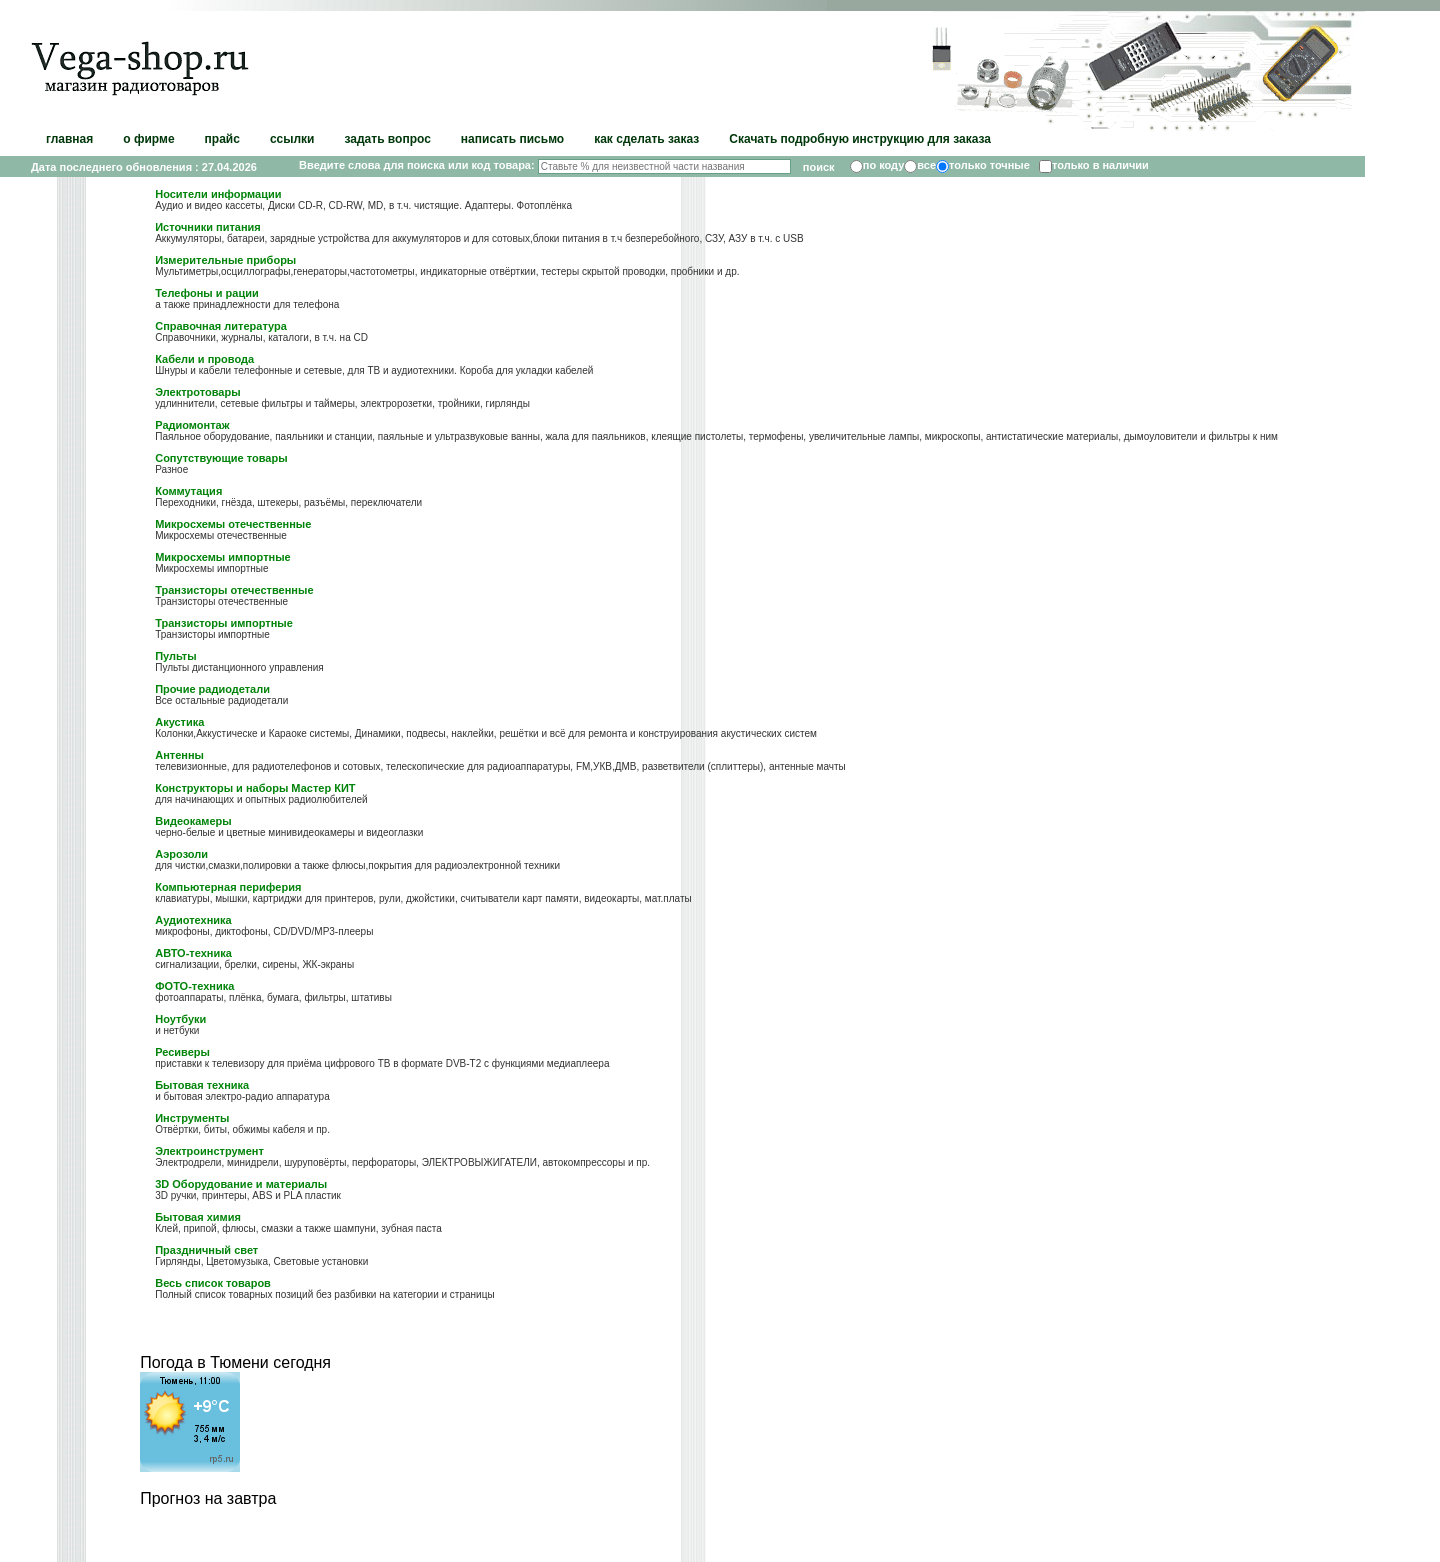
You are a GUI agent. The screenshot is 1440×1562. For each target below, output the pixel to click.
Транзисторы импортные (224, 623)
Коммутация (188, 491)
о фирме (148, 139)
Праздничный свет (206, 1250)
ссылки (292, 139)
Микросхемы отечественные (233, 524)
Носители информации (218, 194)
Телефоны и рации (207, 293)
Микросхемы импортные (222, 557)
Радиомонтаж (192, 425)
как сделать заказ (646, 139)
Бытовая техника (202, 1085)
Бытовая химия (198, 1217)
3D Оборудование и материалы (241, 1184)
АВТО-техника (193, 953)
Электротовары (197, 392)
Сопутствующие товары (221, 458)
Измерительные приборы (225, 260)
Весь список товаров (213, 1283)
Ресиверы (182, 1052)
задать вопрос (387, 139)
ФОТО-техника (194, 986)
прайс (222, 139)
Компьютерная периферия (228, 887)
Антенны (179, 755)
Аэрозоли (181, 854)
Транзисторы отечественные (234, 590)
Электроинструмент (209, 1151)
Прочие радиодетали (212, 689)
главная (69, 139)
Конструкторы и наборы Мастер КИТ (255, 788)
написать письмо (512, 139)
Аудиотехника (193, 920)
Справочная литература (221, 326)
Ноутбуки (180, 1019)
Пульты (175, 656)
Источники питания (208, 227)
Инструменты (192, 1118)
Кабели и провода (204, 359)
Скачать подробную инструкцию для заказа (860, 139)
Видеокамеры (193, 821)
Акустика (179, 722)
